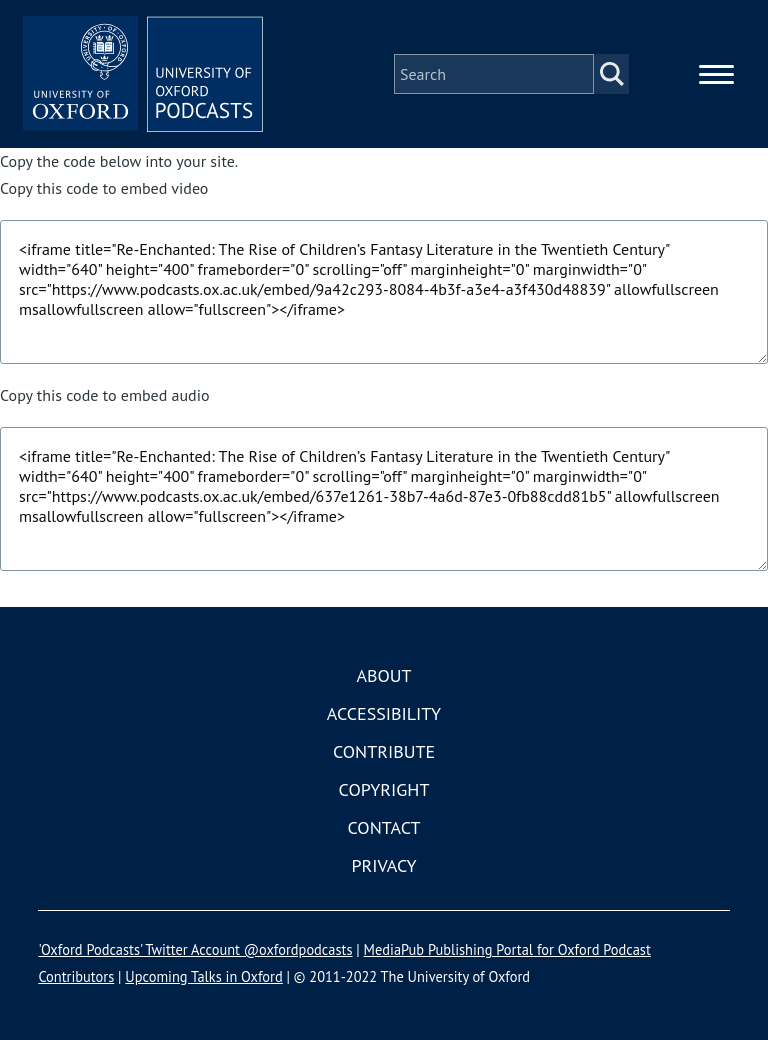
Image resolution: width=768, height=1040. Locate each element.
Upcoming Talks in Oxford (203, 976)
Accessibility (384, 713)
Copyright (384, 789)
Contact (384, 827)
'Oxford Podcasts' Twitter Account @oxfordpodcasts (195, 949)
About (383, 675)
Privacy (383, 865)
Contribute (384, 751)
